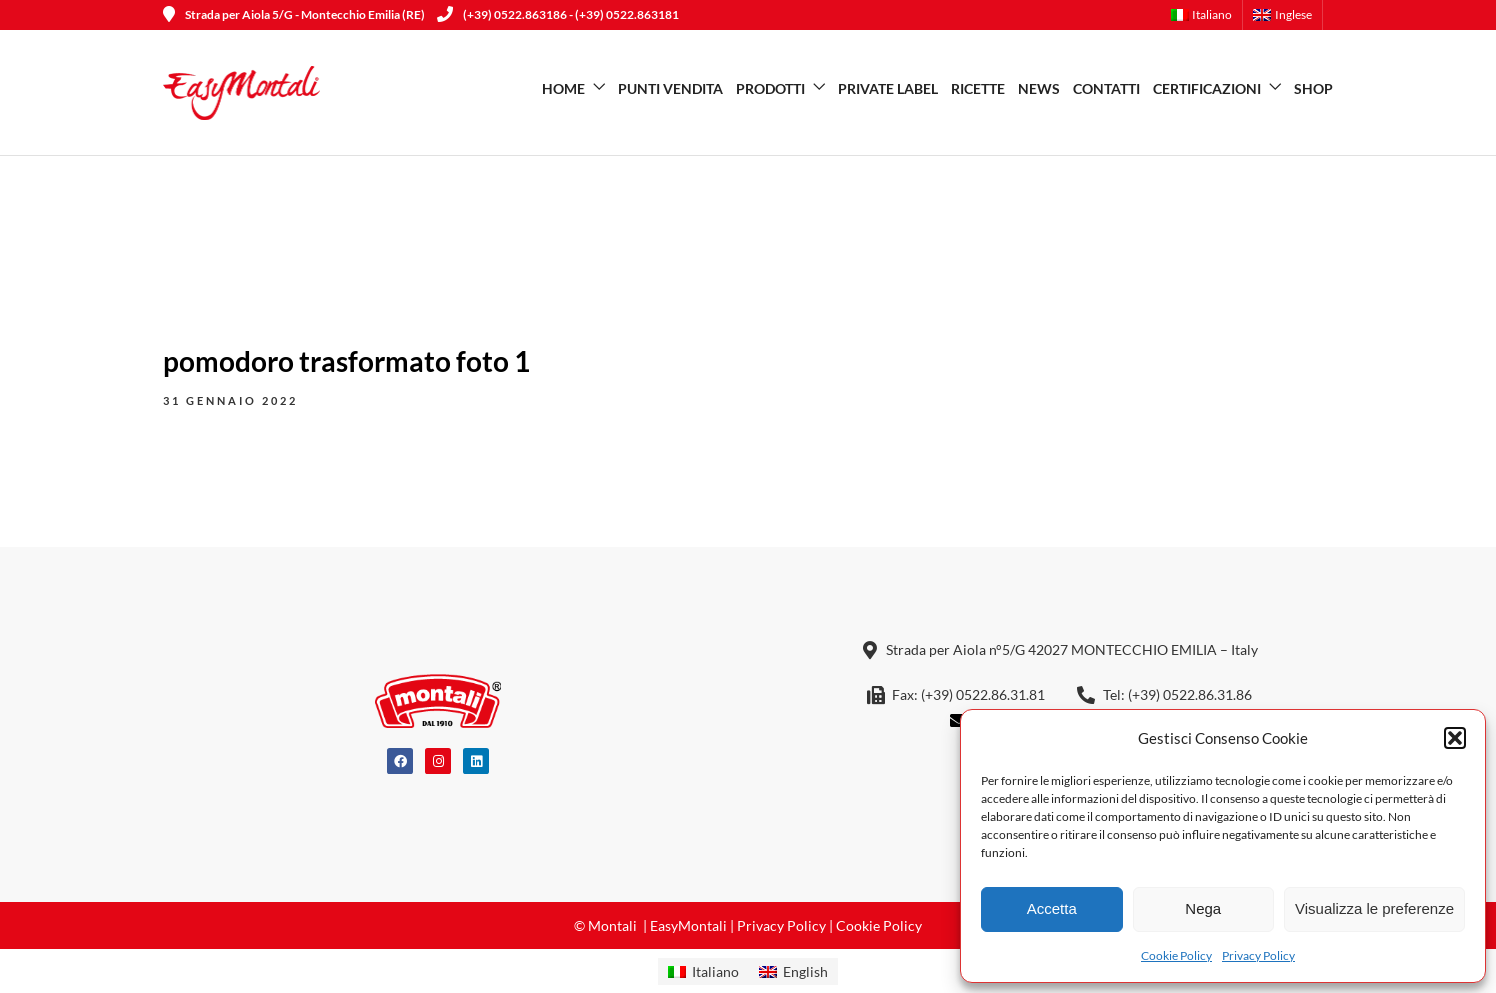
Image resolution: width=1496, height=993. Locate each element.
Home (563, 88)
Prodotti (770, 88)
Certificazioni (1207, 88)
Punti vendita (670, 88)
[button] (1455, 738)
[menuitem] (1207, 15)
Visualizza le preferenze (1374, 908)
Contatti (1106, 88)
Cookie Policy (1176, 955)
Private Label (888, 88)
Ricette (978, 88)
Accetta (1052, 908)
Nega (1203, 908)
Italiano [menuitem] (715, 971)
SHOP (1313, 88)
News (1039, 88)
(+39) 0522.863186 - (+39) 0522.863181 (558, 14)
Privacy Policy (1258, 955)
